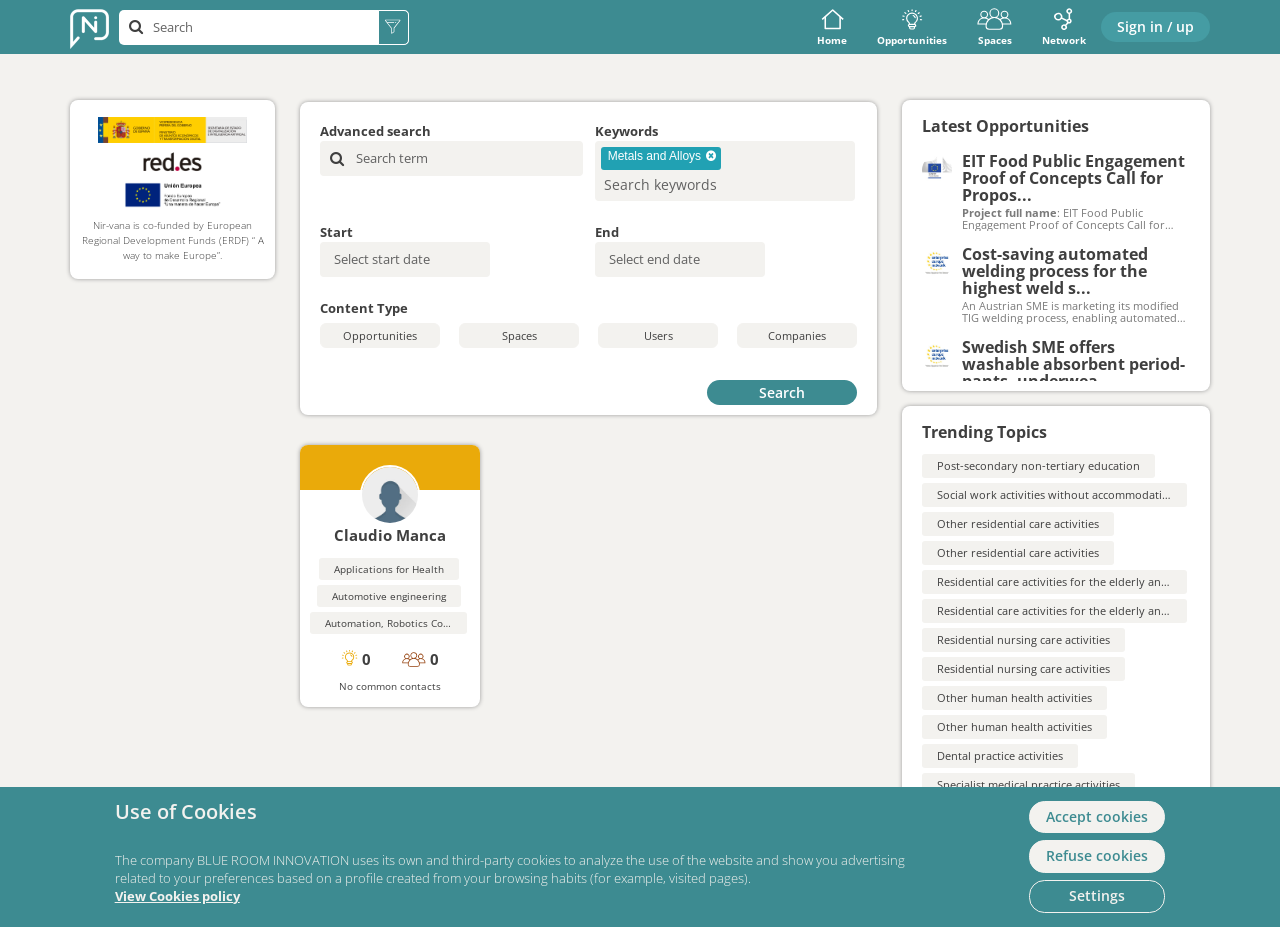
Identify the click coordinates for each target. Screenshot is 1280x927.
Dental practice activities (1000, 755)
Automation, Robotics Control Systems (416, 623)
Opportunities (912, 27)
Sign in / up (1155, 26)
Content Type (364, 308)
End (607, 232)
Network (1064, 27)
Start (336, 232)
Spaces (994, 27)
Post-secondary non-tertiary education (1038, 465)
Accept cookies (1097, 816)
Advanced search (375, 131)
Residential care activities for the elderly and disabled (1076, 581)
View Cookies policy (177, 896)
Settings (1097, 895)
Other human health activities (1014, 697)
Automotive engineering (389, 596)
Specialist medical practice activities (1028, 784)
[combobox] (725, 171)
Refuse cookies (1097, 855)
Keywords (626, 131)
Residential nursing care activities (1023, 639)
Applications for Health (389, 569)
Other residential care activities (1018, 523)
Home (832, 27)
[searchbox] (692, 184)
